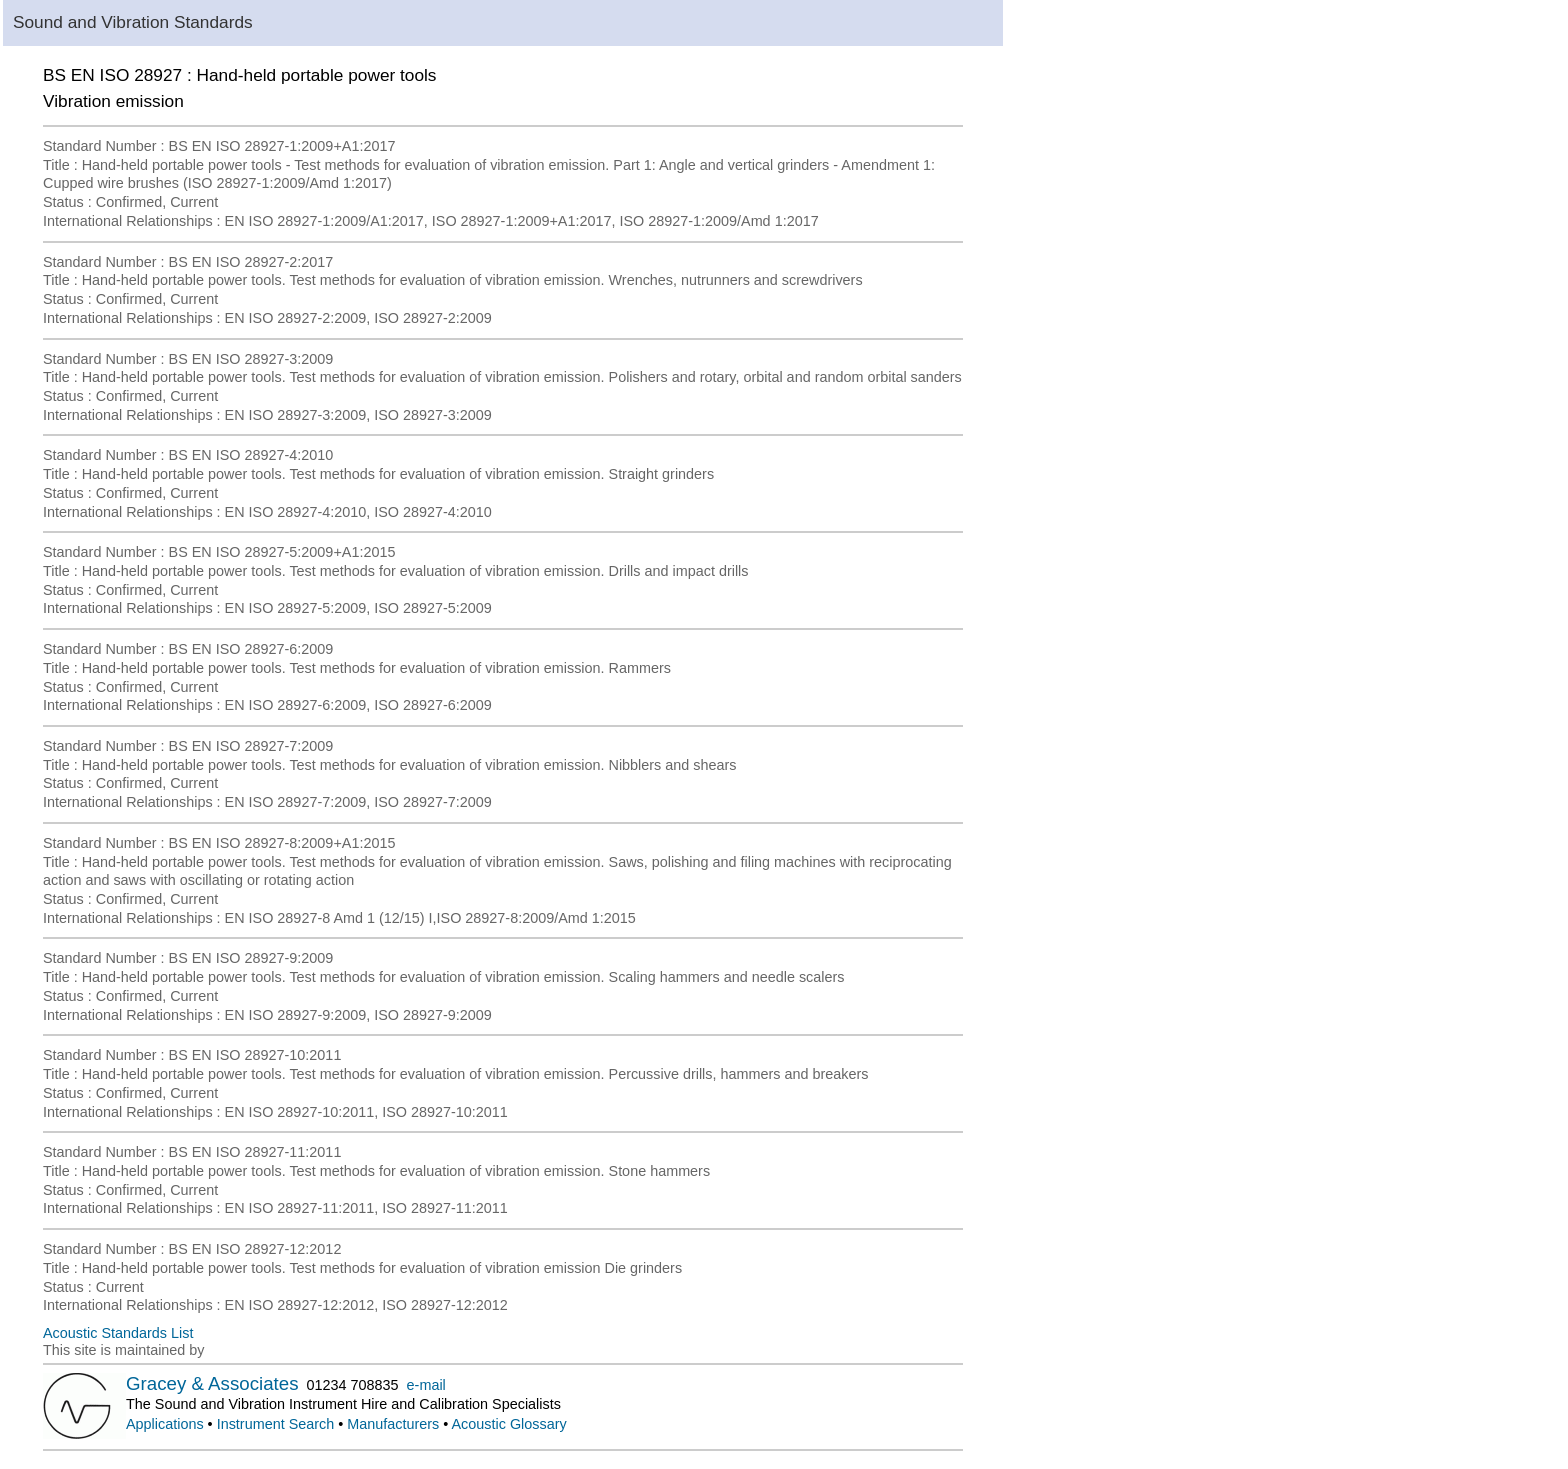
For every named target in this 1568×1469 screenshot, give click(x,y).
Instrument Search (276, 1424)
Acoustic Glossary (509, 1424)
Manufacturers (393, 1424)
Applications (165, 1424)
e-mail (426, 1385)
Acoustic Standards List (118, 1333)
